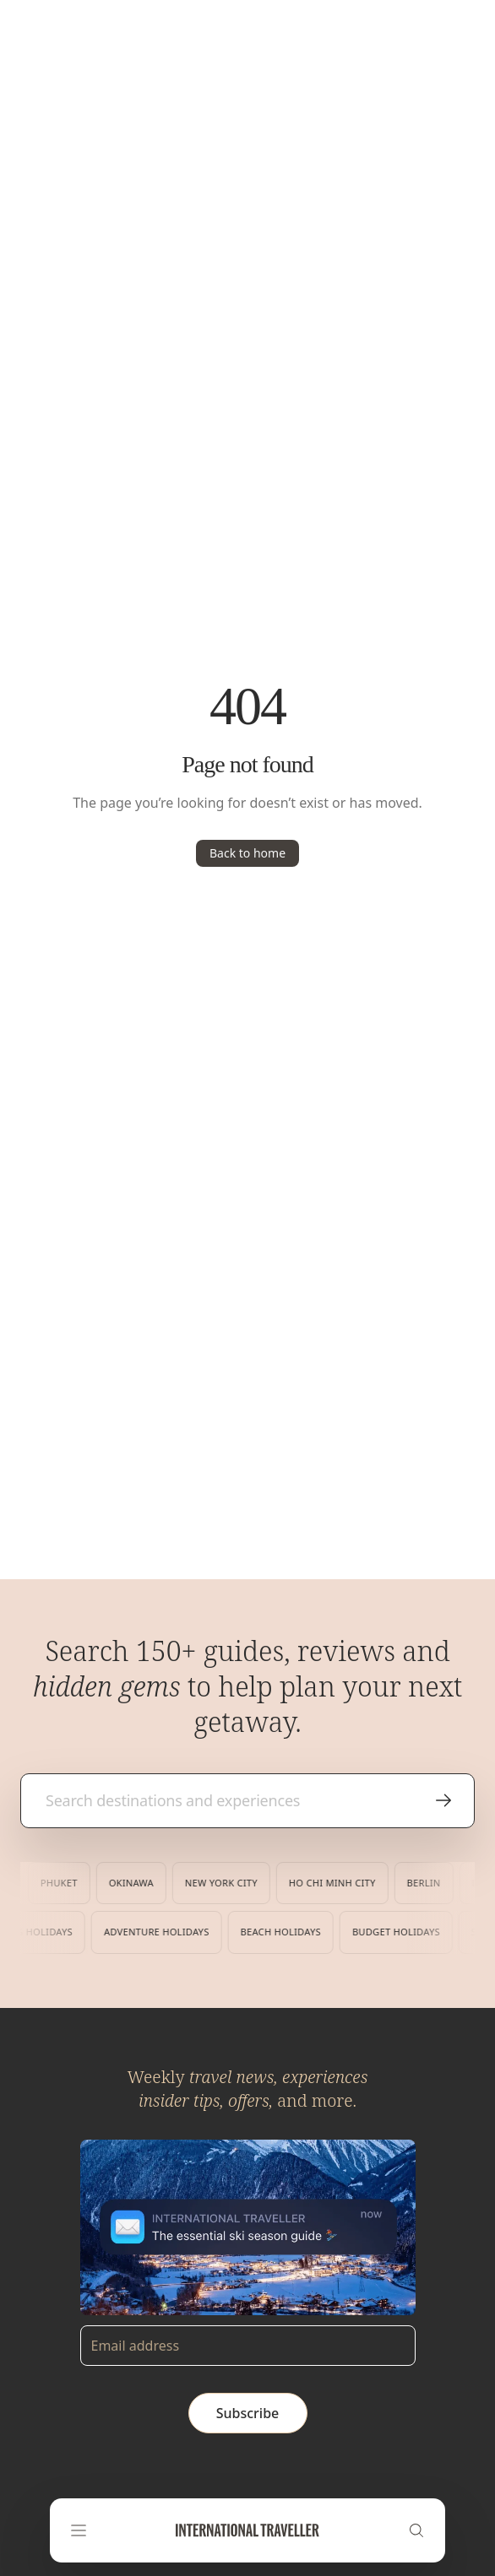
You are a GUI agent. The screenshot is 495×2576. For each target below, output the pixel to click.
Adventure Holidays (152, 1931)
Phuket (62, 1882)
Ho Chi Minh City (335, 1882)
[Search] (416, 2530)
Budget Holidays (392, 1931)
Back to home (247, 853)
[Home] (247, 2530)
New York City (224, 1882)
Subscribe (248, 2413)
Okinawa (134, 1882)
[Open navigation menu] (78, 2530)
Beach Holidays (276, 1931)
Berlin (427, 1882)
